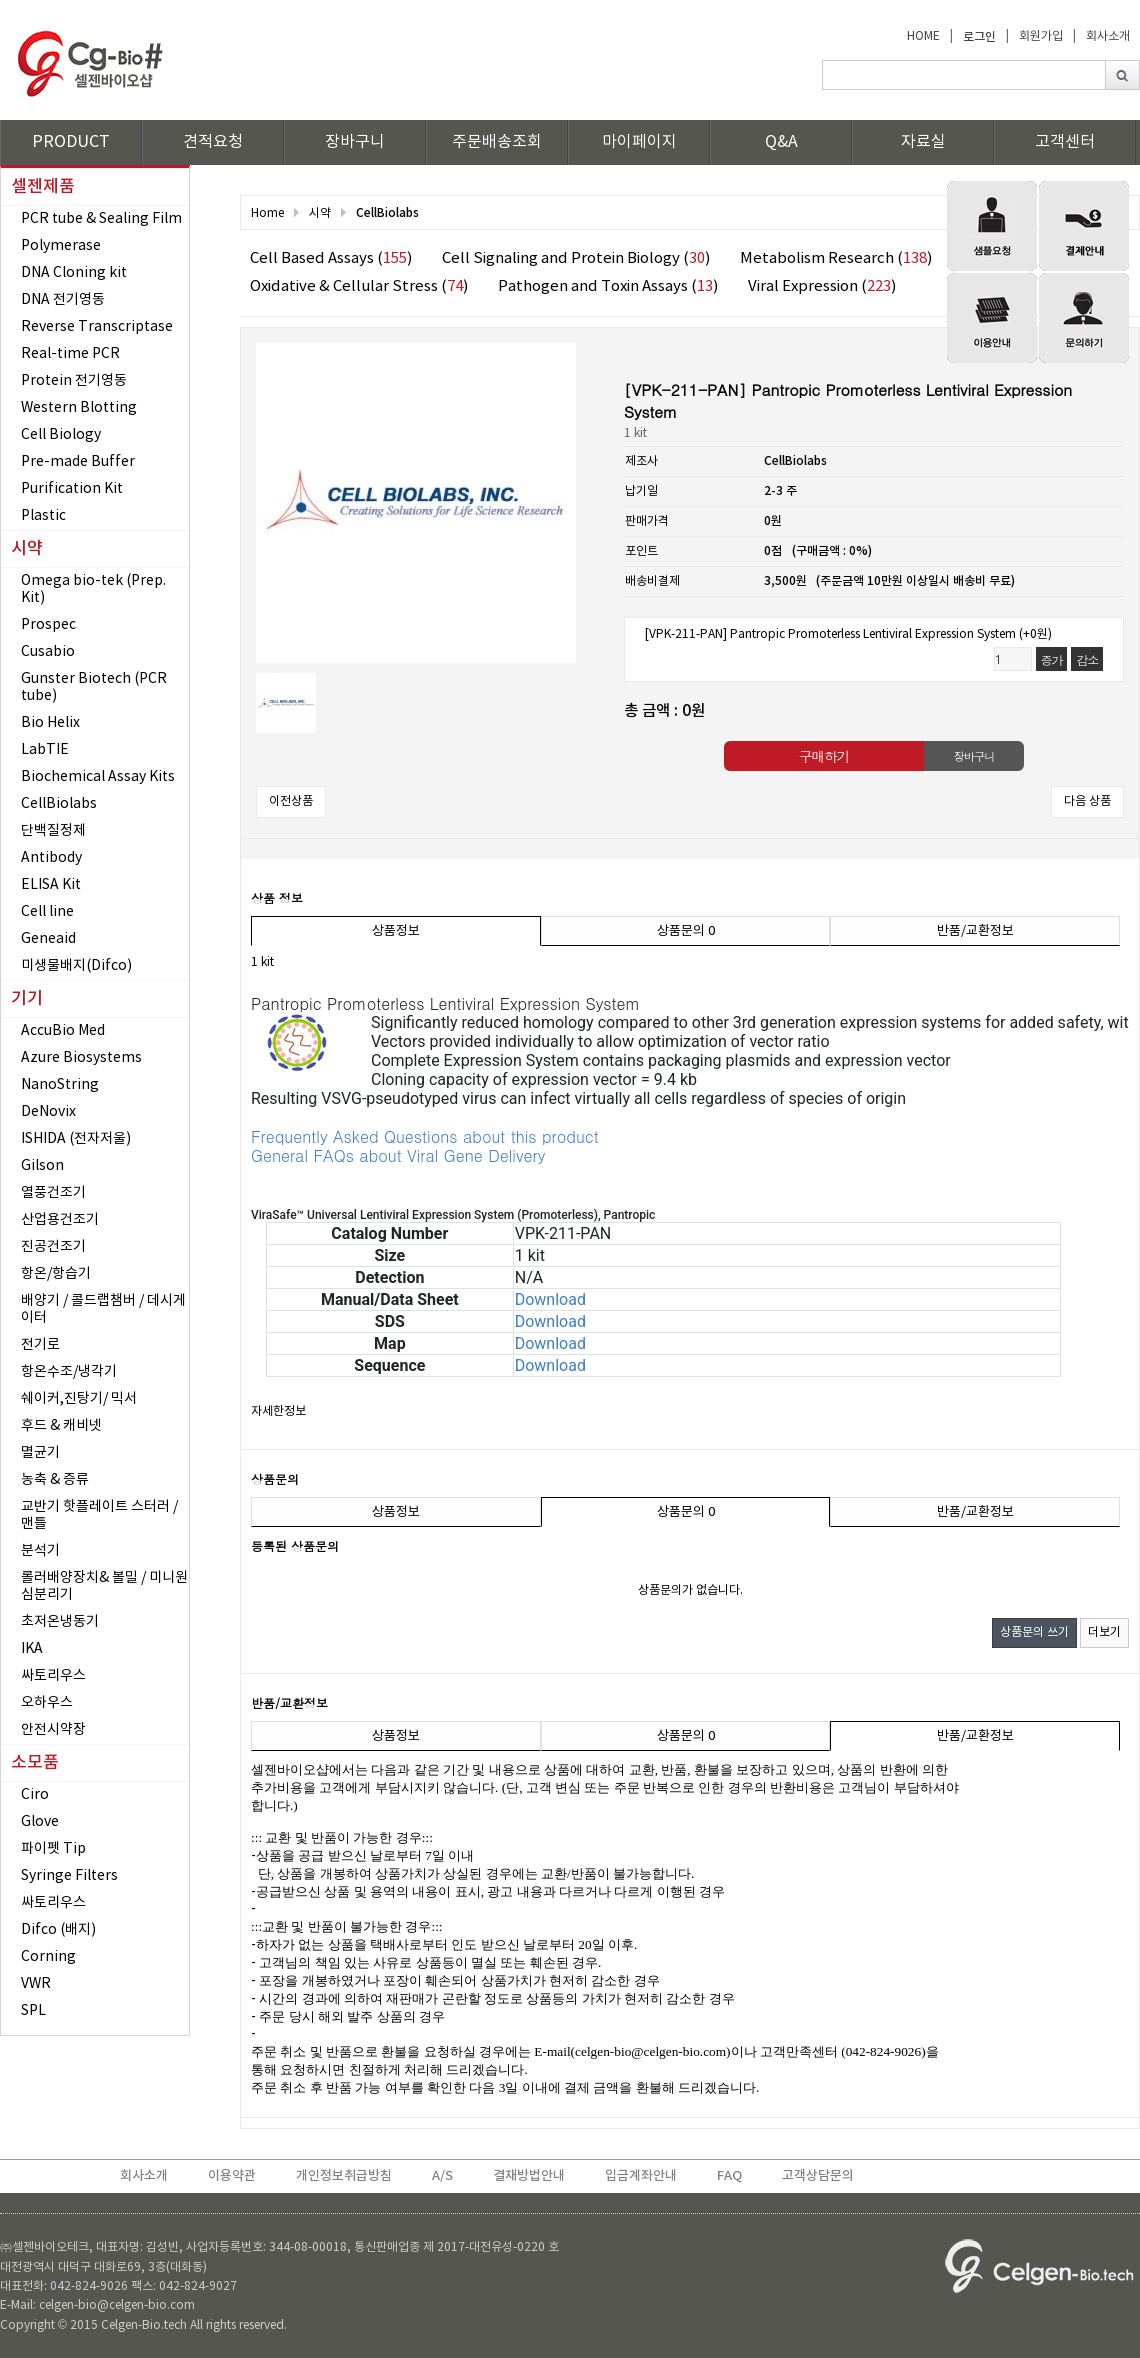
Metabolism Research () (836, 258)
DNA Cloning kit (74, 273)
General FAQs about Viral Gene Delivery (398, 1155)
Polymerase (61, 246)
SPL (33, 2011)
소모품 (35, 1763)
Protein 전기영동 (74, 381)
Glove (40, 1822)
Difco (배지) (58, 1930)
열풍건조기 (53, 1193)
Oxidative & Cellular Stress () (359, 286)
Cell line (47, 912)
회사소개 (1108, 36)
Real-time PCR (70, 354)
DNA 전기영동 (63, 300)
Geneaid (48, 939)
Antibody (51, 858)
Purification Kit (72, 489)
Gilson (42, 1166)
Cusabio (48, 652)
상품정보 (396, 931)
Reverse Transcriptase (97, 327)
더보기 (1104, 1632)
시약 (27, 549)
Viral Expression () (822, 286)
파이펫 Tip (53, 1849)
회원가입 (1041, 36)
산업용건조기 (60, 1220)
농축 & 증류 (55, 1480)
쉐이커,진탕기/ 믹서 (79, 1399)
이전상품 (291, 801)
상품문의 (686, 931)
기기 (27, 999)
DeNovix (48, 1112)
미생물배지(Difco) (76, 966)
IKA (32, 1649)
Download (550, 1299)
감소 (1087, 659)
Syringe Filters (69, 1876)
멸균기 (40, 1453)
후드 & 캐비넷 (61, 1426)
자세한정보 (278, 1411)
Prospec (48, 625)
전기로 (40, 1345)
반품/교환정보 (975, 931)
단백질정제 (53, 831)
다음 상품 (1087, 801)
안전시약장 (53, 1730)
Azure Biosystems (81, 1058)
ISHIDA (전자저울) (76, 1139)
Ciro (35, 1795)
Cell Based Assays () (331, 258)
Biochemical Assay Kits (98, 777)
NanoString (60, 1085)
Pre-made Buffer (78, 462)
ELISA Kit (51, 885)
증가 (1052, 659)
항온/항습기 (56, 1274)
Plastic (43, 516)
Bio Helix (50, 723)
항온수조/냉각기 (69, 1372)
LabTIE (45, 750)
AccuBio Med (63, 1031)
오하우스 (47, 1703)
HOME (923, 36)
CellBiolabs (59, 804)
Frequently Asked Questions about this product (425, 1136)
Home (267, 213)
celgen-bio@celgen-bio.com (650, 2051)
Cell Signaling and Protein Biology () (576, 258)
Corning (48, 1957)
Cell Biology (61, 435)
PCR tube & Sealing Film (101, 219)
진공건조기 (53, 1247)
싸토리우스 (53, 1676)
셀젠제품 (43, 187)
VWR (36, 1984)
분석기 (40, 1551)
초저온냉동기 (60, 1622)
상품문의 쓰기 (1034, 1632)
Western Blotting (79, 408)
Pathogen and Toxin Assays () (608, 286)
